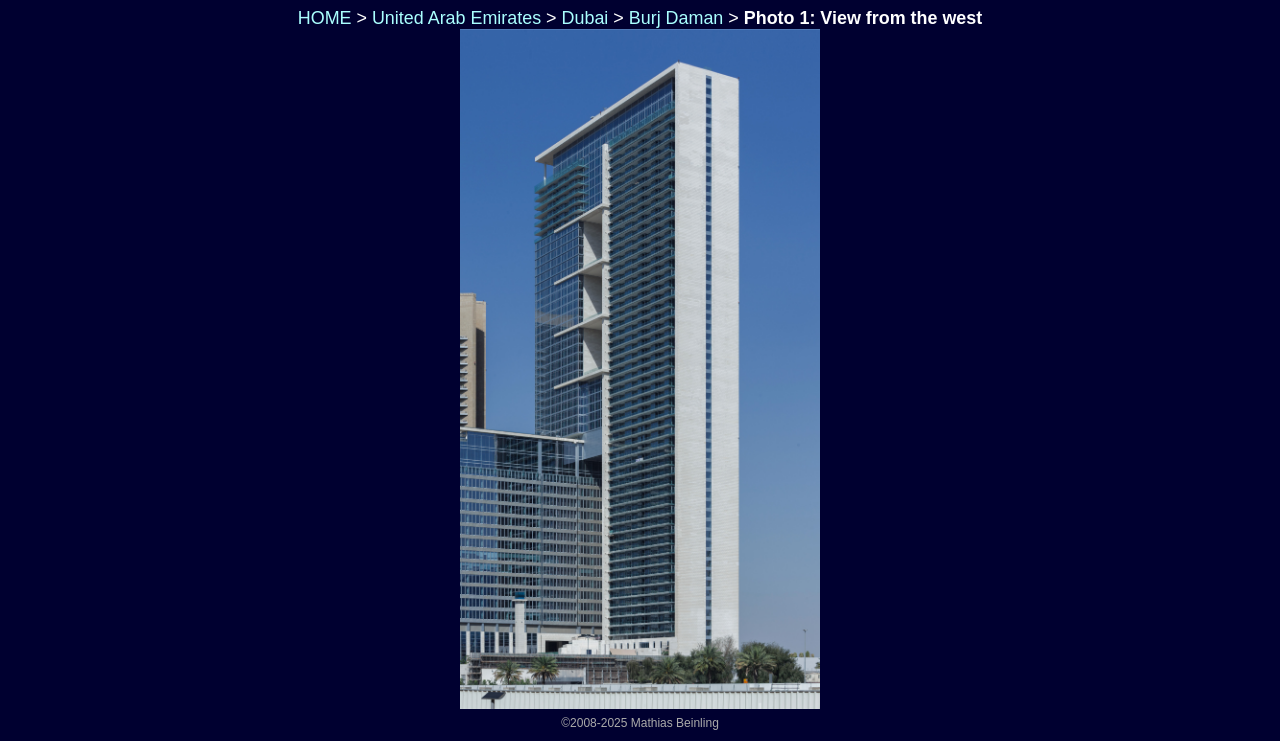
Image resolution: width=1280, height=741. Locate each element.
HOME (322, 18)
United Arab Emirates (456, 18)
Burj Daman (676, 18)
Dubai (585, 18)
